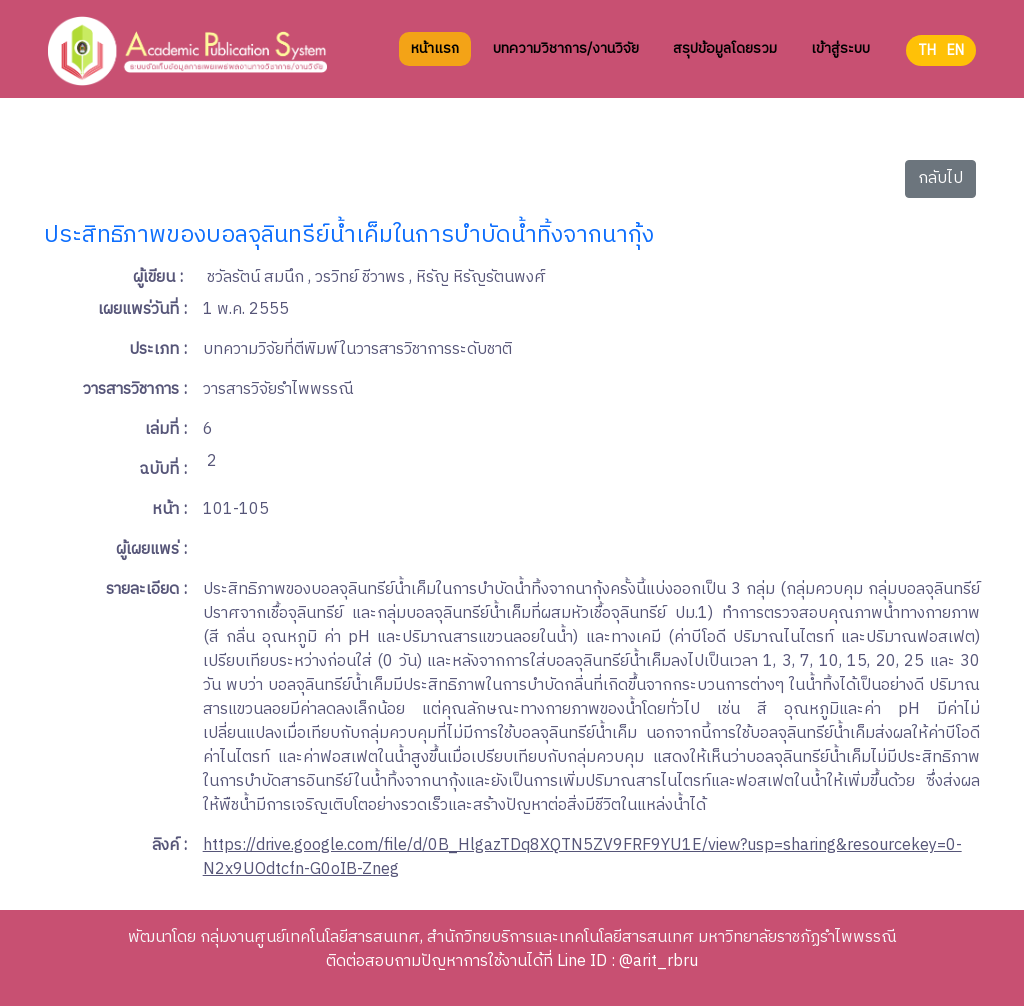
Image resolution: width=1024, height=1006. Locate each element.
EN (955, 66)
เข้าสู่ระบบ (840, 64)
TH (927, 66)
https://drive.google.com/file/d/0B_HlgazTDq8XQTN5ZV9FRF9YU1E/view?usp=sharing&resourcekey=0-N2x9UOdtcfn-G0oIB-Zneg (582, 857)
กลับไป (940, 178)
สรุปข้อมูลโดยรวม (725, 64)
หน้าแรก (435, 64)
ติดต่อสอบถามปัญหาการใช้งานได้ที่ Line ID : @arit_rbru (512, 961)
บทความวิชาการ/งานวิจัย (566, 64)
